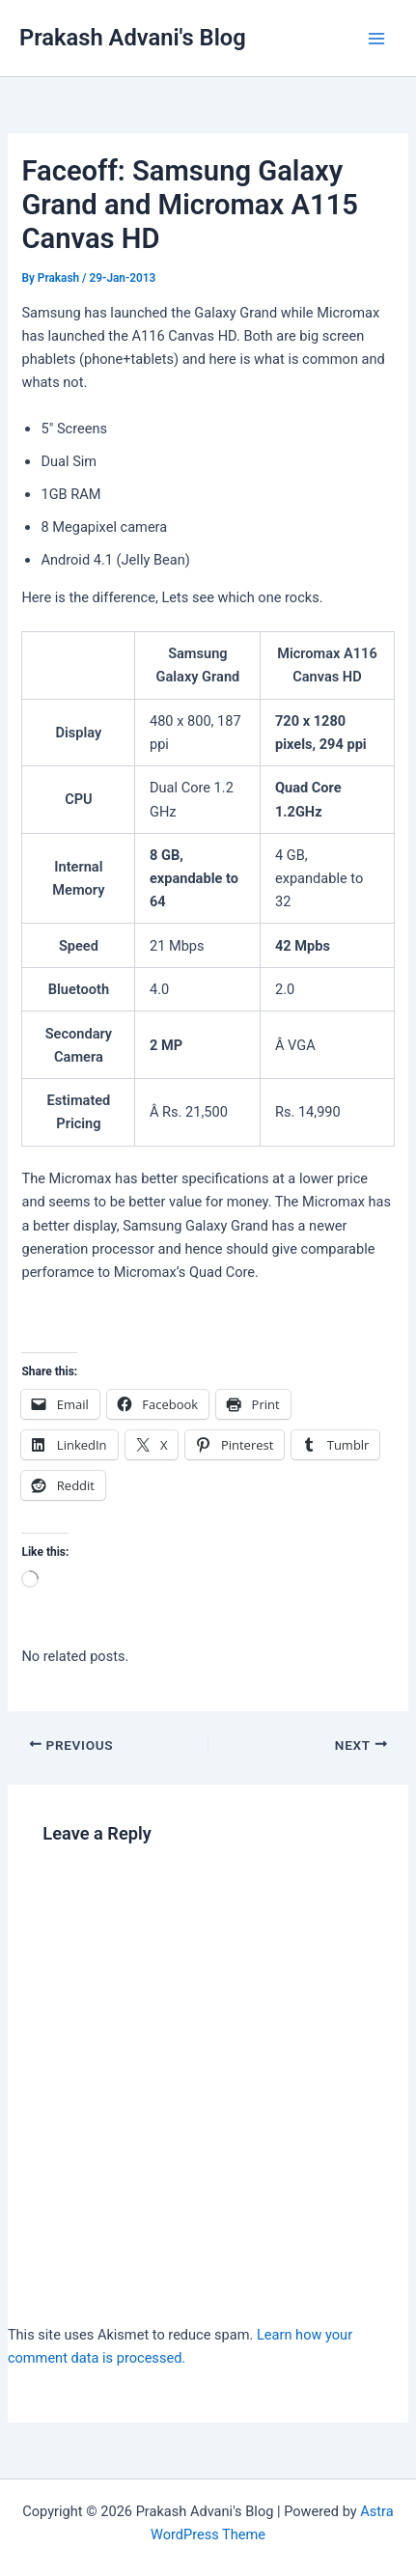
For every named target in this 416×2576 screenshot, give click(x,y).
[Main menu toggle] (376, 38)
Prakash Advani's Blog (132, 37)
